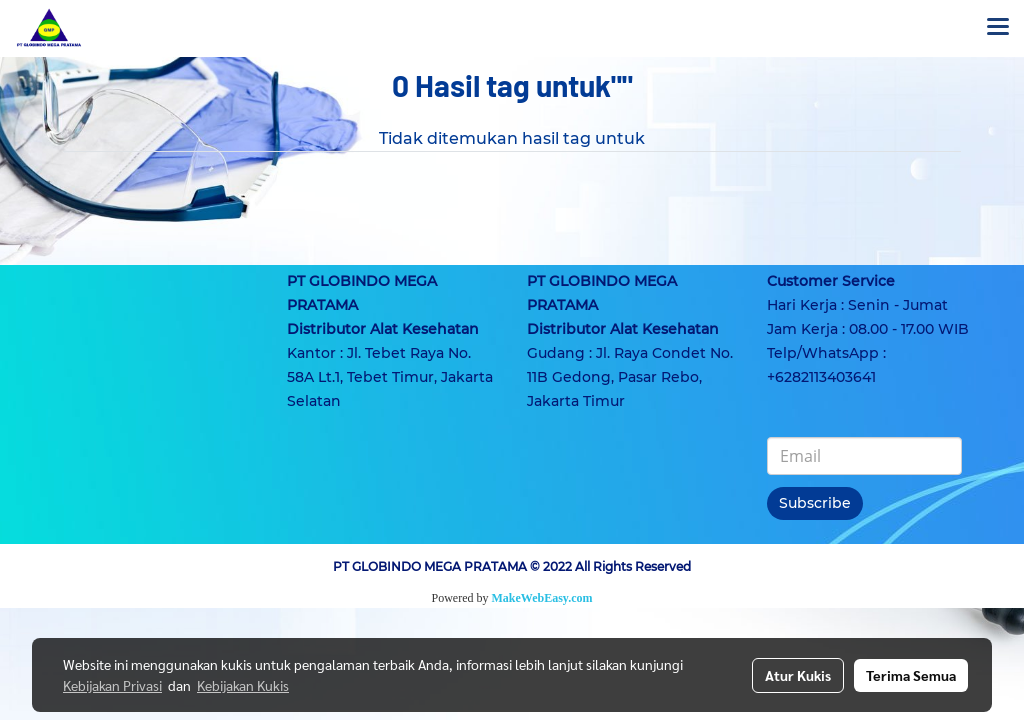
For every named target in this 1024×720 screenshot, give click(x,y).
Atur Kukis (798, 675)
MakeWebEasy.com (542, 598)
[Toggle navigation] (998, 28)
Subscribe (815, 503)
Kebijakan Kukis (243, 685)
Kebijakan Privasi (112, 685)
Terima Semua (911, 675)
